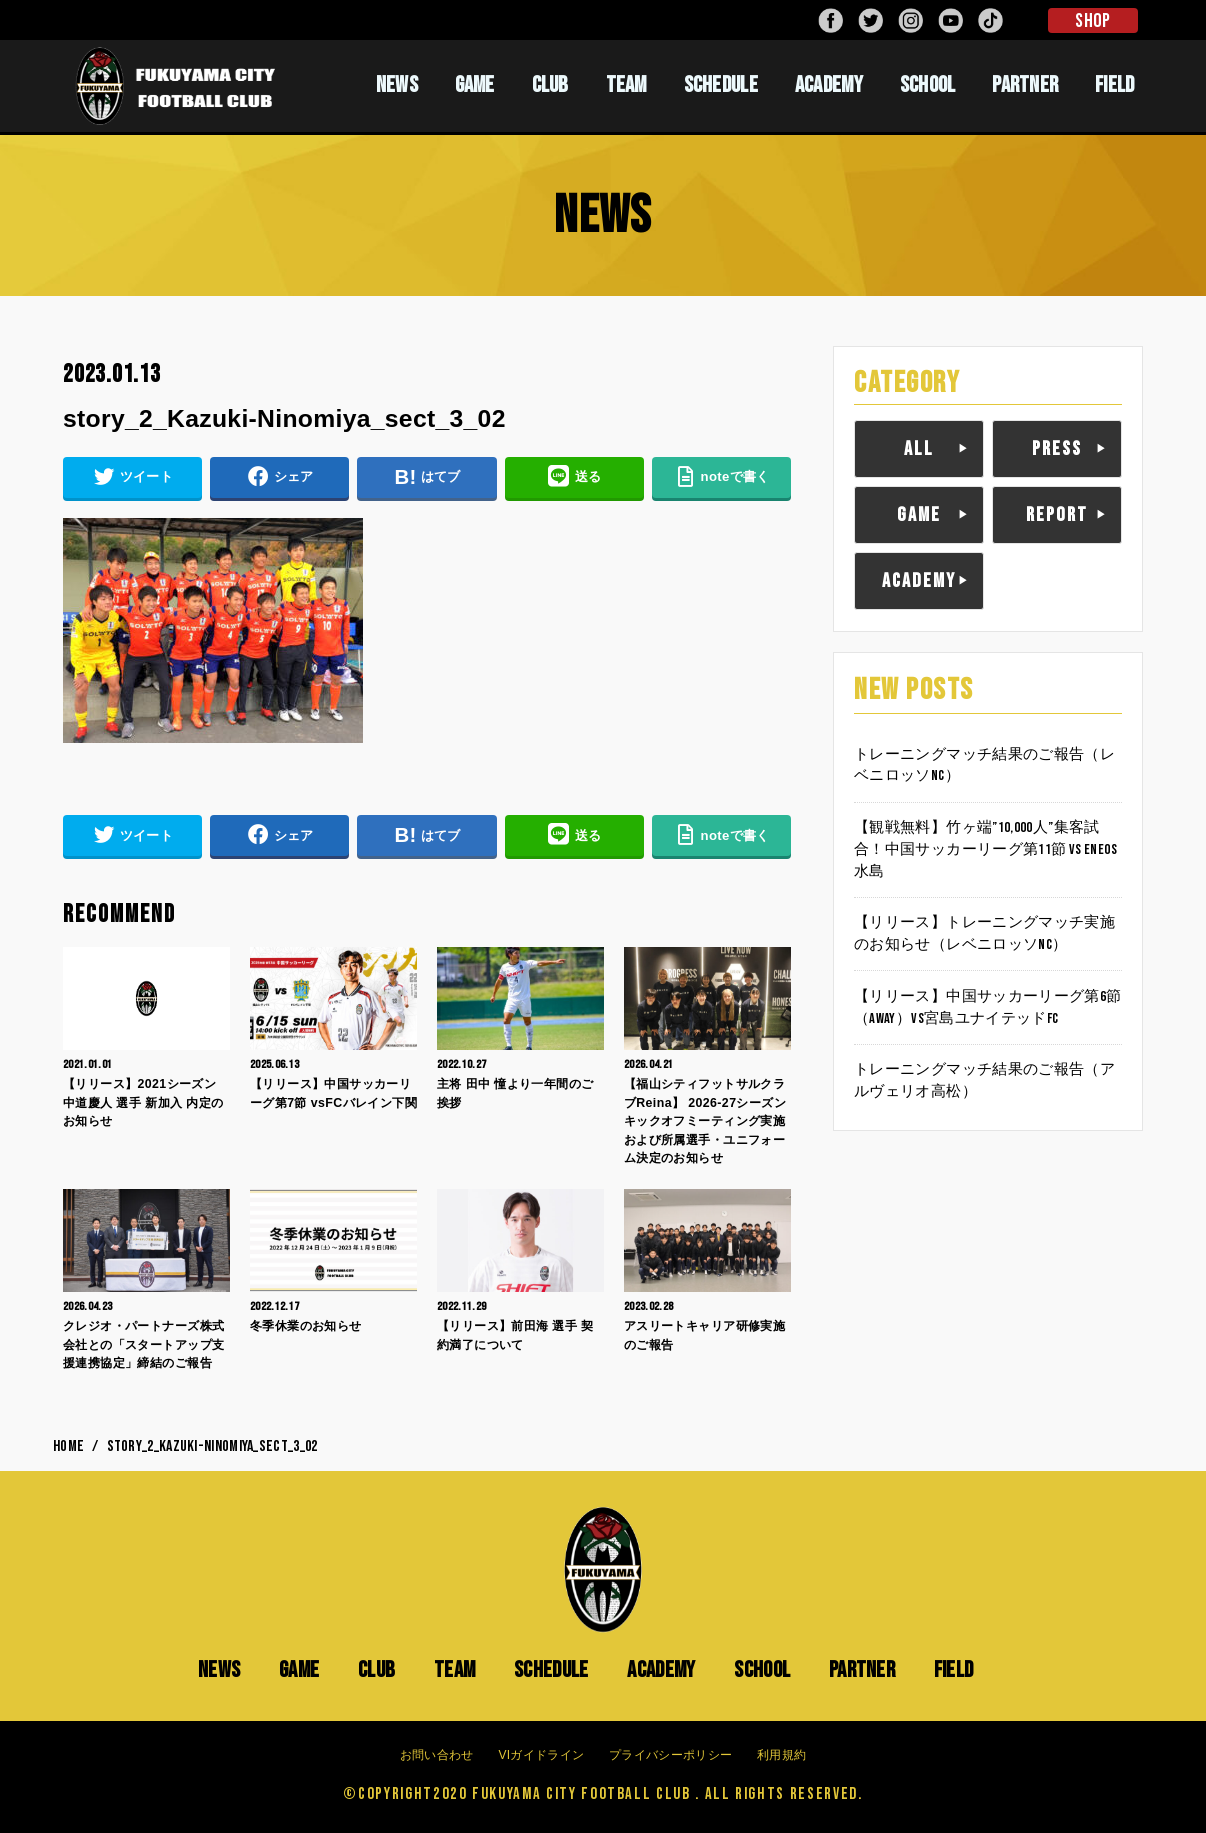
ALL (919, 449)
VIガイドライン (541, 1755)
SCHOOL (928, 85)
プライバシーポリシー (670, 1755)
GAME (475, 85)
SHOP (1092, 21)
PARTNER (1025, 85)
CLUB (550, 85)
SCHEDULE (721, 85)
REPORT (1057, 515)
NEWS (397, 85)
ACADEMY (829, 85)
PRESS (1057, 449)
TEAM (626, 85)
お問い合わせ (437, 1755)
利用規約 (781, 1755)
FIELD (1115, 85)
